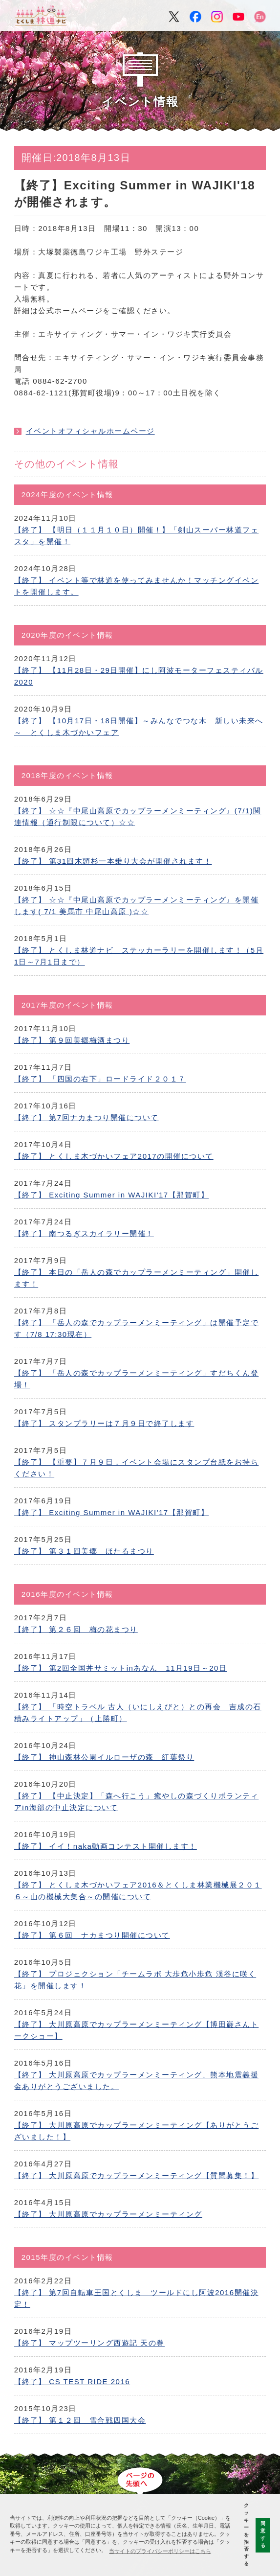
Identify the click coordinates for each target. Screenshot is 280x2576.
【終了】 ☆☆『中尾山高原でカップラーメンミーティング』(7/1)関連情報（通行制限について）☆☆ (137, 816)
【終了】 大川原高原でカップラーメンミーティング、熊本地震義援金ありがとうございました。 (136, 2080)
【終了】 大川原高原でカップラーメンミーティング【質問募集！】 (136, 2175)
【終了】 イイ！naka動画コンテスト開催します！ (105, 1846)
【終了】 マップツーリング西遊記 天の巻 (89, 2343)
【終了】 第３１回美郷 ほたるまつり (84, 1551)
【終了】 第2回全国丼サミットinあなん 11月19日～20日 (120, 1668)
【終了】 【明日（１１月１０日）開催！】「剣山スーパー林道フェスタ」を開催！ (136, 536)
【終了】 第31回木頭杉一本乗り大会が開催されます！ (113, 861)
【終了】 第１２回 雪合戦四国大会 (80, 2420)
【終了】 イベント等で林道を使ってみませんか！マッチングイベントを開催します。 (136, 586)
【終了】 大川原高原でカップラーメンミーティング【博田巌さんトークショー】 (136, 2030)
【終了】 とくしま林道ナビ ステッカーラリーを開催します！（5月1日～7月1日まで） (139, 956)
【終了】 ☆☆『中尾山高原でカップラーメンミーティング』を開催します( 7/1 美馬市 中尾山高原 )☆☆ (136, 906)
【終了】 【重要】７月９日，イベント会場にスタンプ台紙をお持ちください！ (136, 1468)
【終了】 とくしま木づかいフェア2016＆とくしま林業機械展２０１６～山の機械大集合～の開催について (138, 1891)
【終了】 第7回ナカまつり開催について (86, 1117)
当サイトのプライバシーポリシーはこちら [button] (160, 2551)
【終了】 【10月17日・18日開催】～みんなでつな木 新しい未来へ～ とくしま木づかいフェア (138, 726)
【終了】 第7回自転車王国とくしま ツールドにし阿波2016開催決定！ (136, 2298)
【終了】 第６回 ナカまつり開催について (92, 1935)
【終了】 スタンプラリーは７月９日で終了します (104, 1423)
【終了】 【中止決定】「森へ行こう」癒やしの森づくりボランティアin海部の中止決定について (136, 1802)
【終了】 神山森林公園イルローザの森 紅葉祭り (104, 1757)
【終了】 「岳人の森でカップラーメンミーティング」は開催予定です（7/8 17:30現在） (136, 1328)
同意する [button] (262, 2534)
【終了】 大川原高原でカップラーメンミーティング (108, 2214)
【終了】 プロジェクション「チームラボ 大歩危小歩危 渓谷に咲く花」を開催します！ (135, 1980)
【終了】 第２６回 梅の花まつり (76, 1629)
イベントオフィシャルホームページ (90, 431)
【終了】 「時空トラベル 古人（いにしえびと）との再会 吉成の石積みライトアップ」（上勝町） (137, 1712)
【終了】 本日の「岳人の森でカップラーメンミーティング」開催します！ (136, 1278)
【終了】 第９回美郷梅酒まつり (72, 1040)
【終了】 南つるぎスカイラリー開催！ (84, 1233)
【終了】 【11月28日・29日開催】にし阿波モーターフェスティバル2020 (138, 676)
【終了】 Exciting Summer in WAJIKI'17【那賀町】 (111, 1195)
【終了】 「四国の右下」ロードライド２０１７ (100, 1079)
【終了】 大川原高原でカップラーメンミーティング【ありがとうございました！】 (136, 2131)
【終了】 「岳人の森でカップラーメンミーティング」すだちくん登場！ (136, 1379)
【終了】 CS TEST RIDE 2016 (72, 2381)
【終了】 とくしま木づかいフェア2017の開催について (114, 1156)
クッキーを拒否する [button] (246, 2534)
